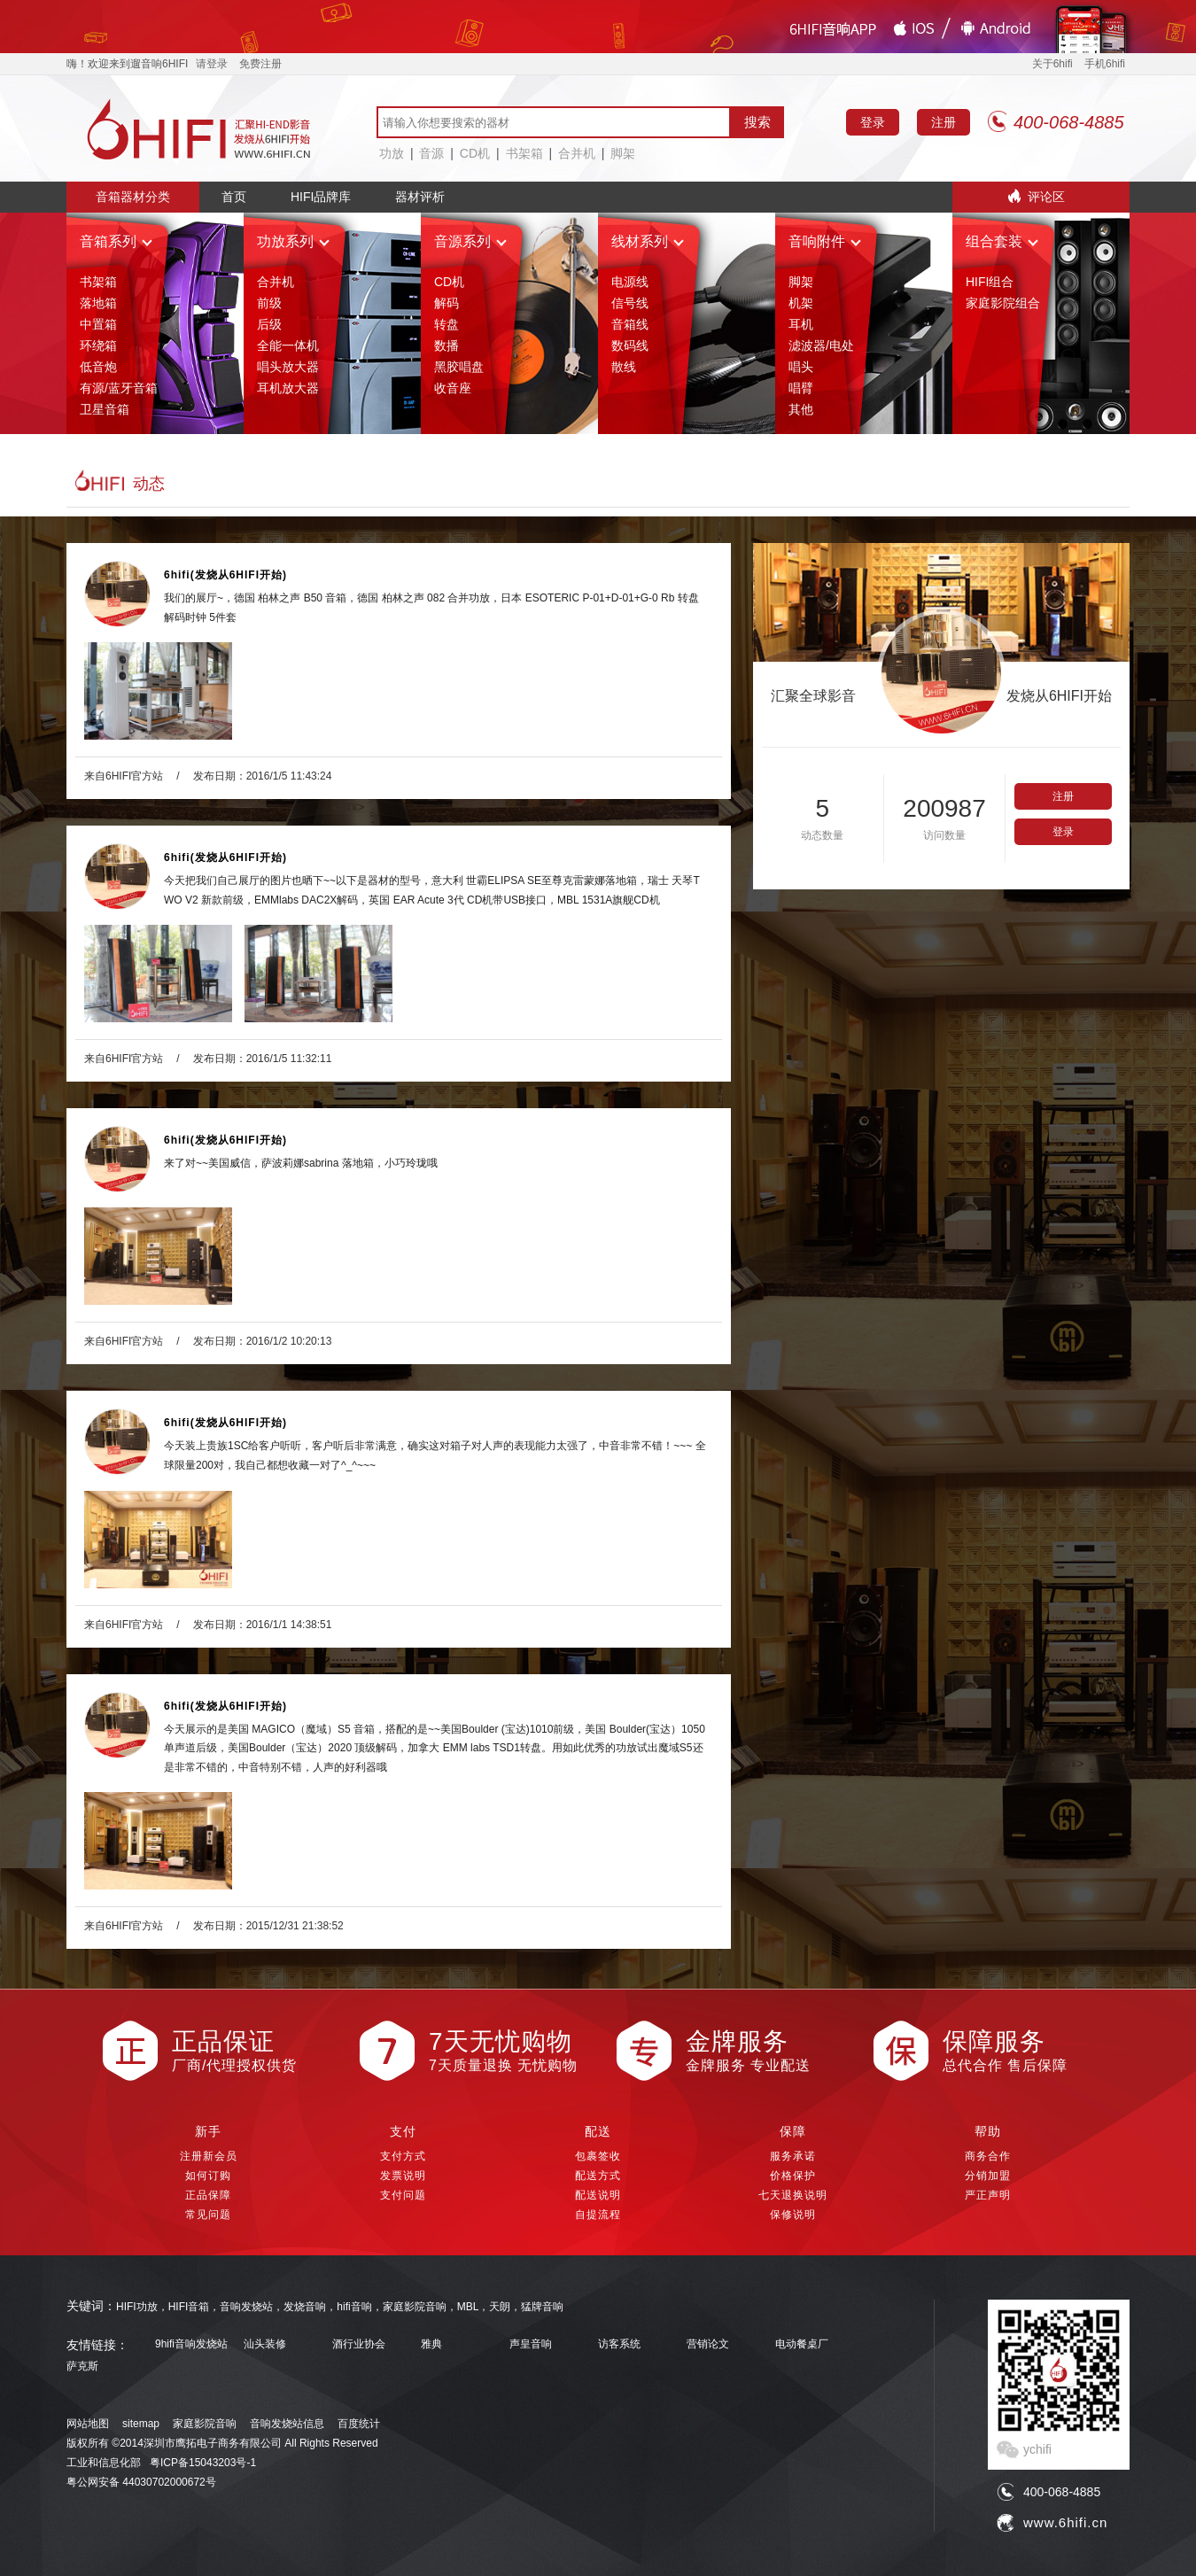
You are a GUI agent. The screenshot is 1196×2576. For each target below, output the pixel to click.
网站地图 (87, 2423)
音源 (431, 153)
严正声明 (988, 2195)
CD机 (475, 153)
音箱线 (629, 324)
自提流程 (598, 2214)
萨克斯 (82, 2366)
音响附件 (824, 241)
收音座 (452, 388)
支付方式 (403, 2156)
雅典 (431, 2344)
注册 (943, 122)
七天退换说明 (792, 2195)
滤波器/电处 (821, 345)
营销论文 (708, 2344)
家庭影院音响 (205, 2423)
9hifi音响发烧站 (191, 2344)
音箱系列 (116, 241)
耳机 (800, 324)
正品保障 (208, 2195)
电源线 (629, 282)
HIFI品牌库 (321, 197)
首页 (233, 197)
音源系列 (470, 241)
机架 (800, 303)
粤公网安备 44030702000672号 (141, 2482)
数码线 (629, 345)
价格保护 (793, 2175)
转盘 (446, 324)
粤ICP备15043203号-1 (203, 2462)
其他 (800, 409)
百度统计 (359, 2423)
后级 (269, 324)
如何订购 (208, 2175)
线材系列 (647, 241)
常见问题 (208, 2214)
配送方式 (598, 2175)
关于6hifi (1052, 64)
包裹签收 (598, 2156)
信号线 (629, 303)
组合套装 (1002, 241)
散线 (623, 367)
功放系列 (293, 241)
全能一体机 (288, 345)
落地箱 (98, 303)
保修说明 (793, 2214)
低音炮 (98, 367)
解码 (446, 303)
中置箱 (98, 324)
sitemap (140, 2423)
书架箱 (524, 153)
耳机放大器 (288, 388)
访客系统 (619, 2344)
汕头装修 (265, 2344)
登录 (872, 122)
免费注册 (260, 64)
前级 (269, 303)
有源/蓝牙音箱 (119, 388)
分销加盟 (988, 2175)
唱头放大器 (288, 367)
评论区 (1046, 197)
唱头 (800, 367)
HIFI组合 (989, 282)
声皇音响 (530, 2344)
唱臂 (800, 388)
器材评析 (420, 197)
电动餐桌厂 (801, 2344)
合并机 (576, 153)
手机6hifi (1104, 64)
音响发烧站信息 (287, 2423)
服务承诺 (793, 2156)
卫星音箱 (104, 409)
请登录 (212, 64)
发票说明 (403, 2175)
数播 (446, 345)
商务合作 (988, 2156)
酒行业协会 (358, 2344)
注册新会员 (208, 2156)
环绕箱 (98, 345)
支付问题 (403, 2195)
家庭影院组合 (1003, 303)
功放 (391, 153)
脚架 (622, 153)
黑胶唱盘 (459, 367)
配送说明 (598, 2195)
